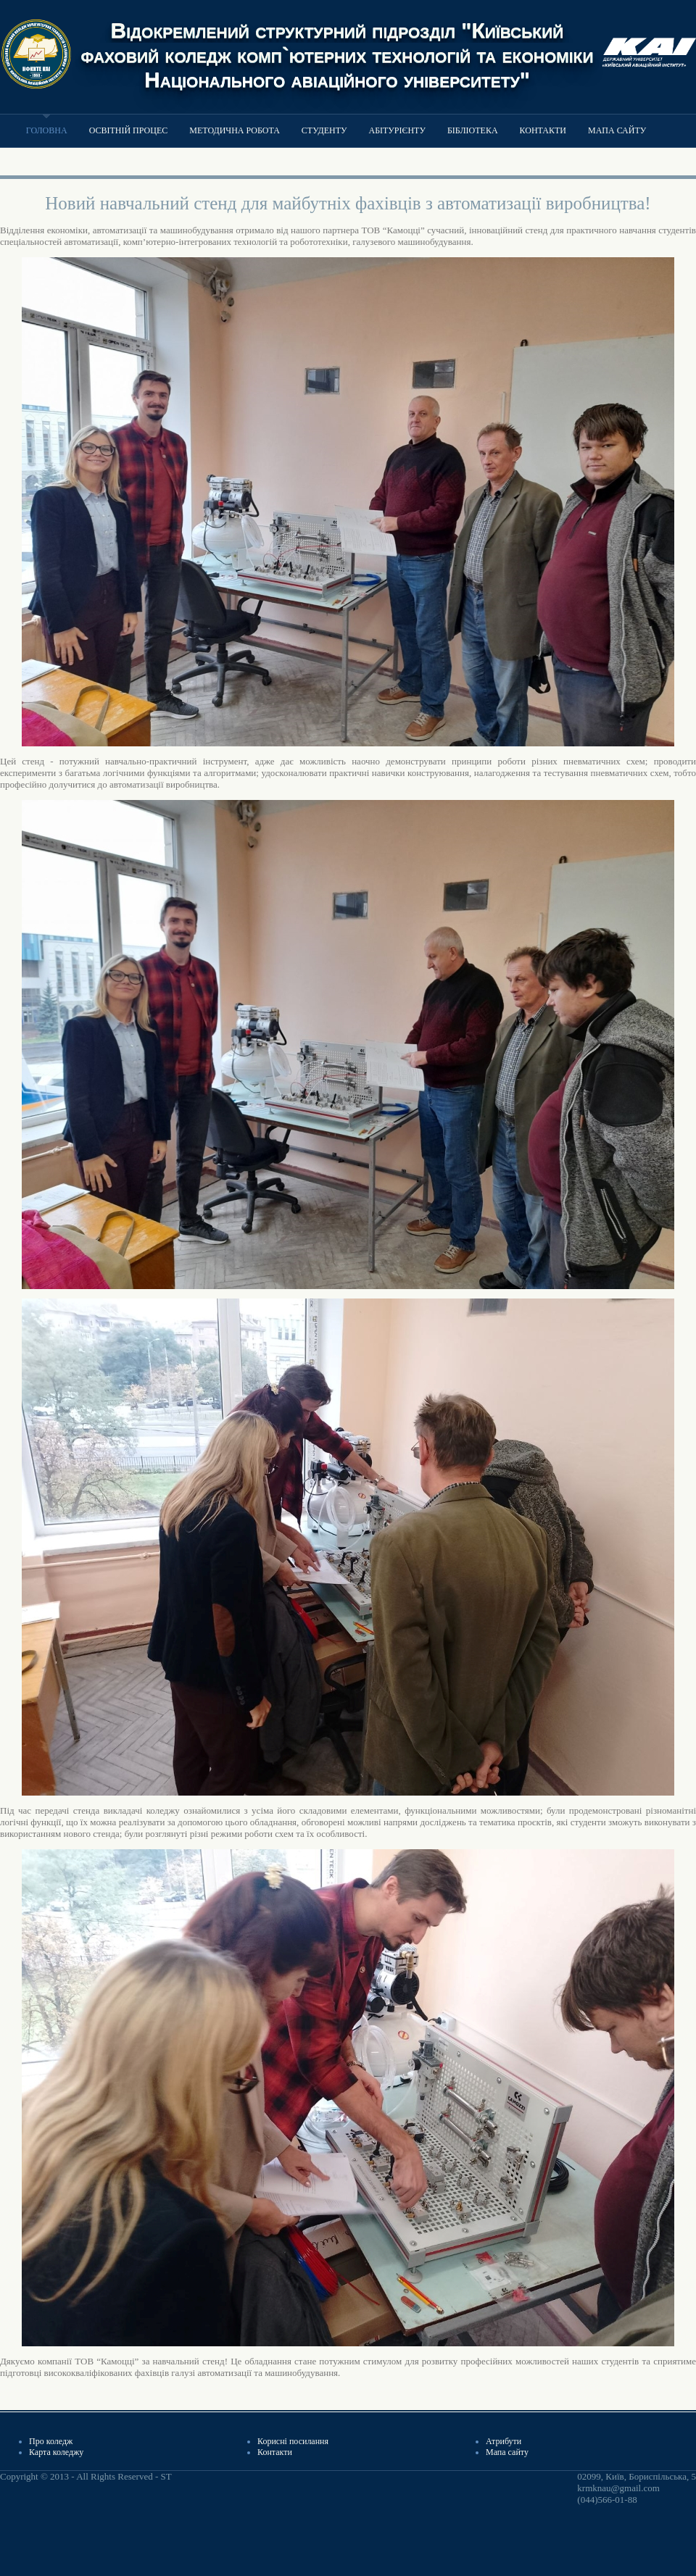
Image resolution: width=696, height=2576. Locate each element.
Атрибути (503, 2441)
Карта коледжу (56, 2452)
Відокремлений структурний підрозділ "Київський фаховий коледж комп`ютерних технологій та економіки (337, 42)
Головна (46, 130)
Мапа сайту (617, 130)
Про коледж (50, 2441)
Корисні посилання (292, 2441)
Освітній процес (128, 130)
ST (165, 2476)
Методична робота (234, 130)
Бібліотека (472, 130)
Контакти (543, 130)
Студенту (324, 130)
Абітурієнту (396, 130)
